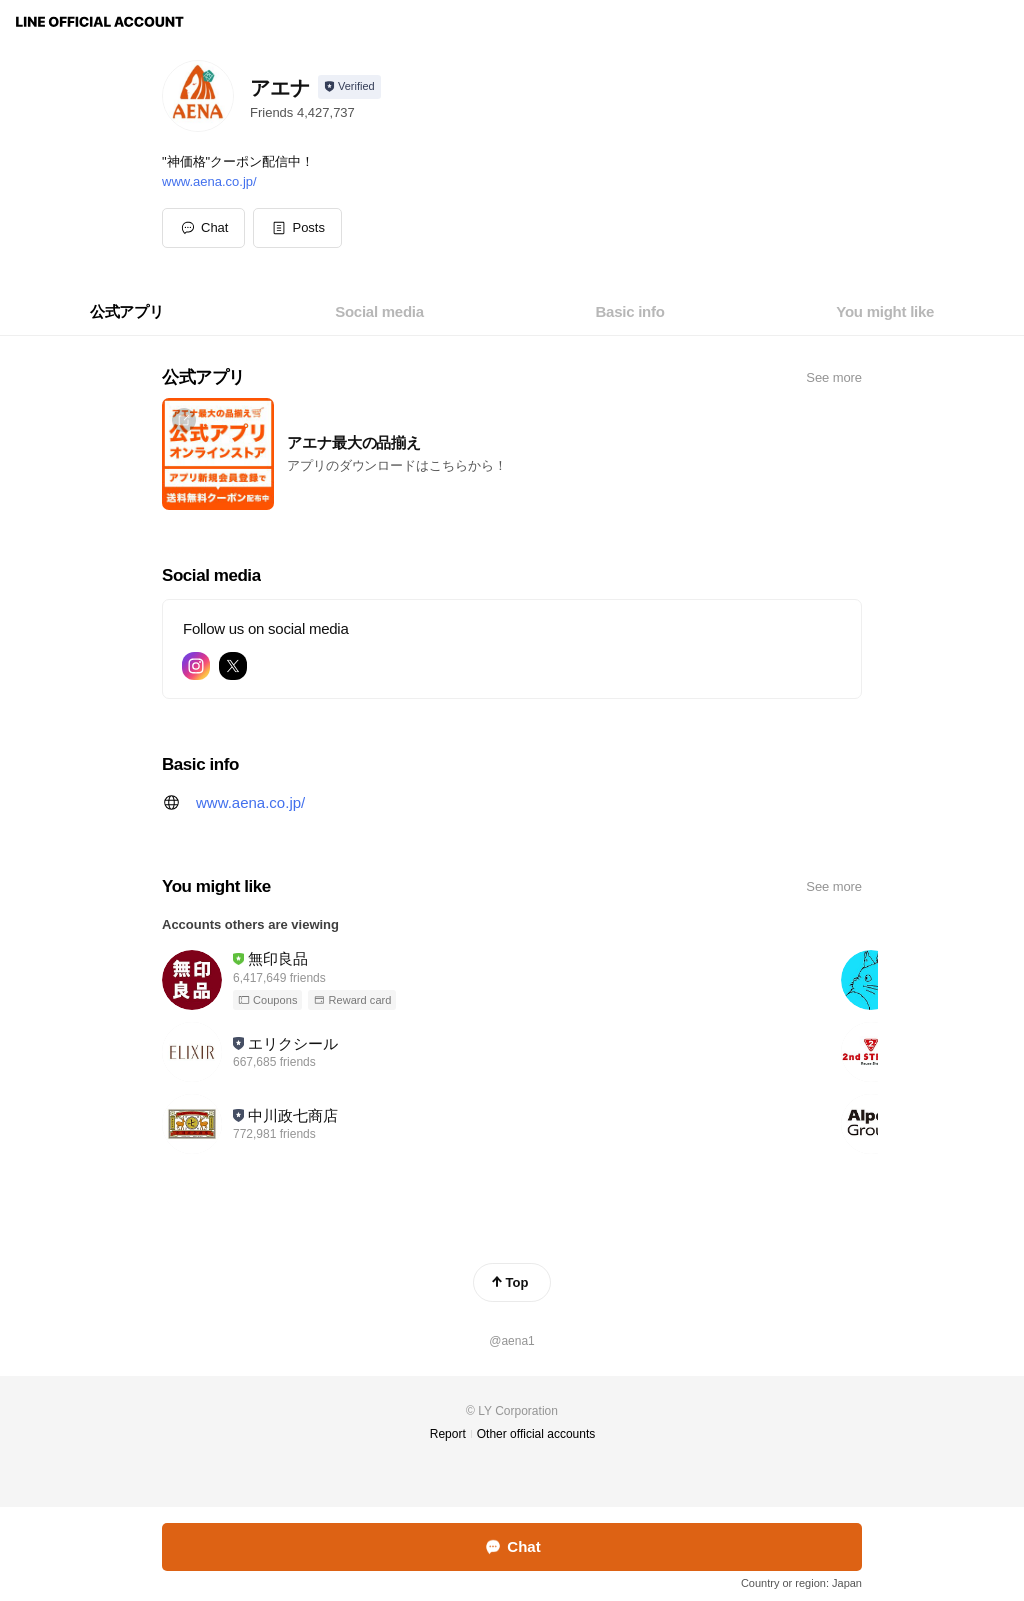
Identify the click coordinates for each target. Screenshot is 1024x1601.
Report (448, 1434)
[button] (297, 228)
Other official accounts (536, 1434)
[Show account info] (349, 87)
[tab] (127, 312)
